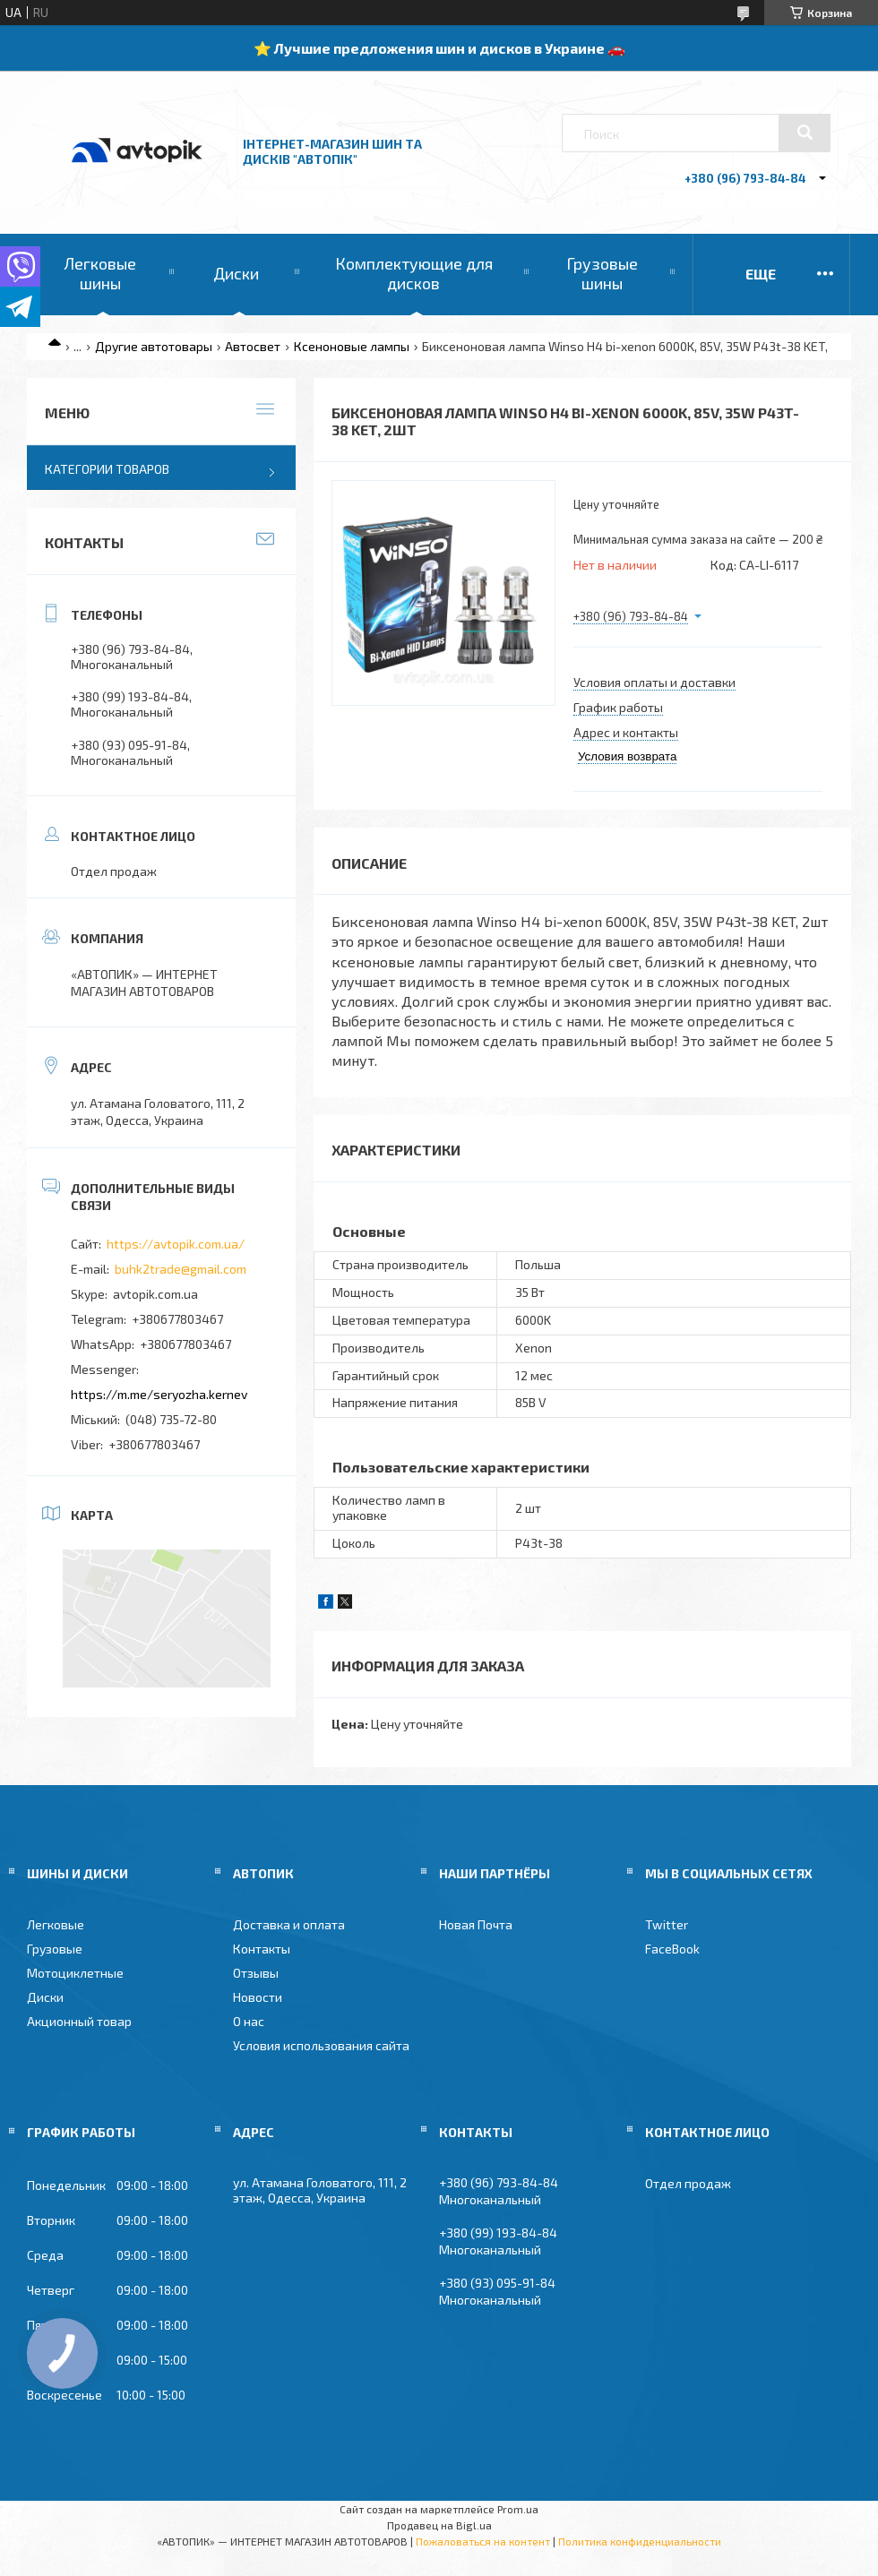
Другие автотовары (153, 346)
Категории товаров (107, 469)
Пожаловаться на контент (483, 2541)
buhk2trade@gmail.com (180, 1268)
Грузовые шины (602, 273)
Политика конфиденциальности (639, 2541)
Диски (236, 273)
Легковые (55, 1924)
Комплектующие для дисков (414, 273)
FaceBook (672, 1948)
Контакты (261, 1948)
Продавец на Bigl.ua (439, 2525)
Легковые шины (100, 273)
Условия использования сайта (321, 2045)
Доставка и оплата (289, 1924)
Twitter (666, 1924)
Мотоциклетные (75, 1972)
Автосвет (252, 346)
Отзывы (256, 1972)
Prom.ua (517, 2509)
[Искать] (805, 132)
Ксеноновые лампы (351, 346)
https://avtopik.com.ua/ (176, 1243)
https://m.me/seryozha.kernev (159, 1394)
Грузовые (54, 1948)
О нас (248, 2021)
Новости (257, 1997)
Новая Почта (475, 1924)
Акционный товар (79, 2021)
